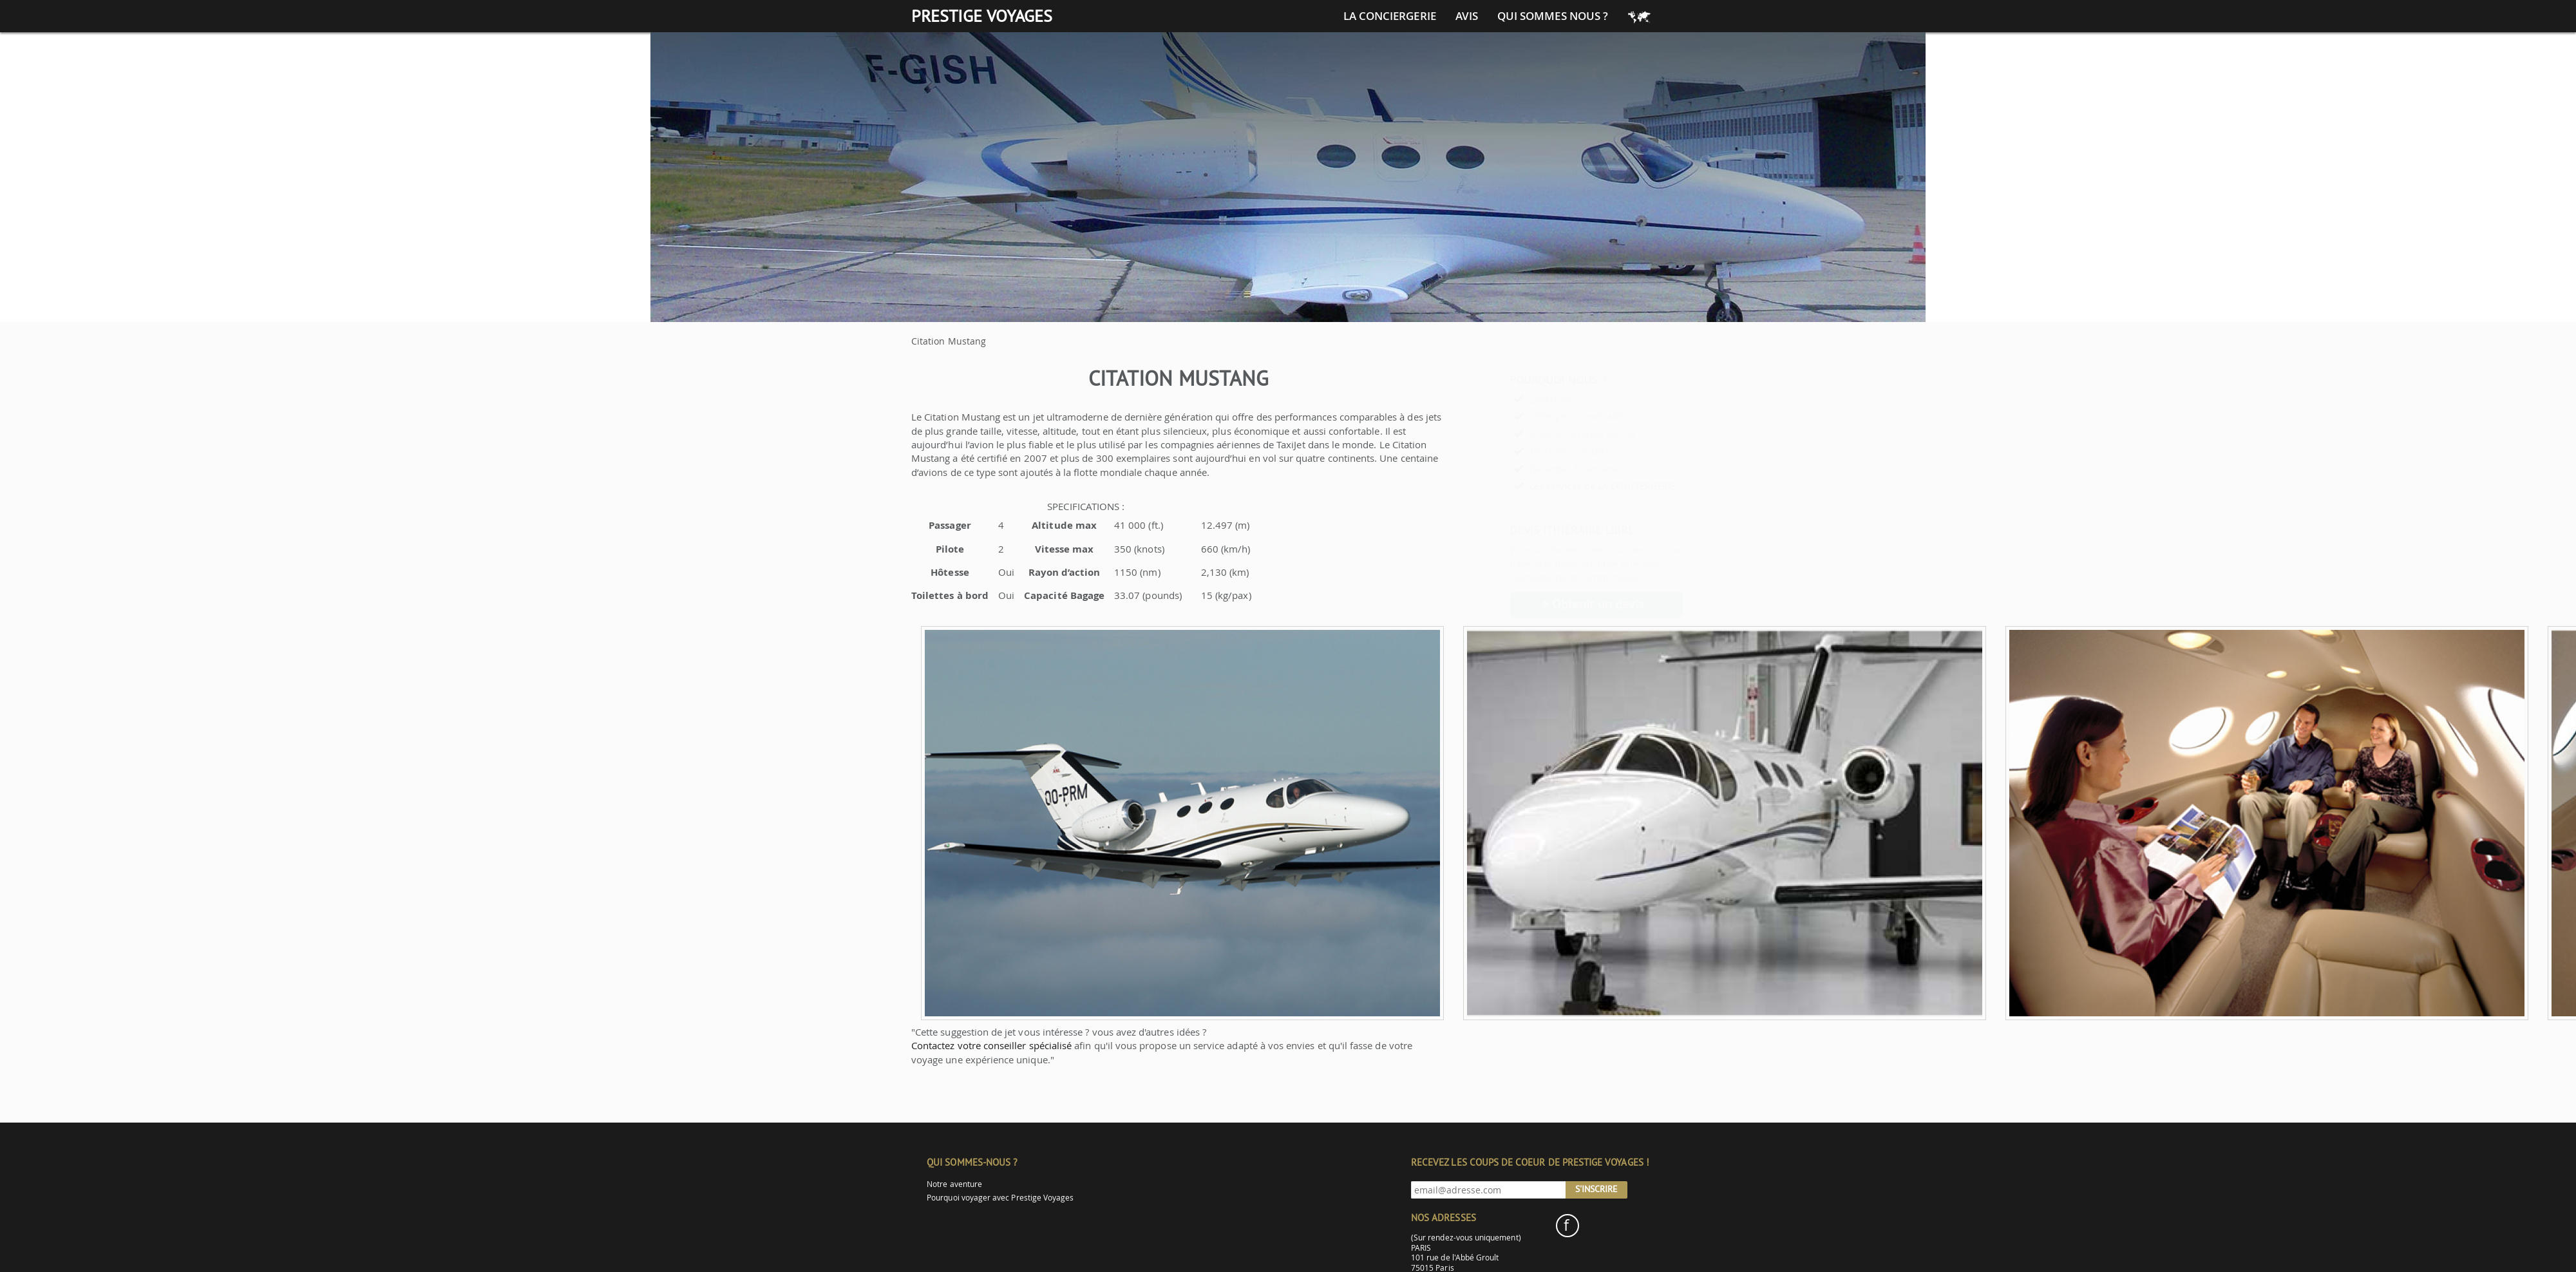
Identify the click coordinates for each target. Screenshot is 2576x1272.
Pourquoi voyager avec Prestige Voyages (1000, 1197)
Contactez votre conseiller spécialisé (991, 1045)
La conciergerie (1389, 16)
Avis (1466, 16)
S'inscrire (1596, 1189)
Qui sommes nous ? (1552, 16)
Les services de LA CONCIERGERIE (1571, 486)
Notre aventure (954, 1184)
